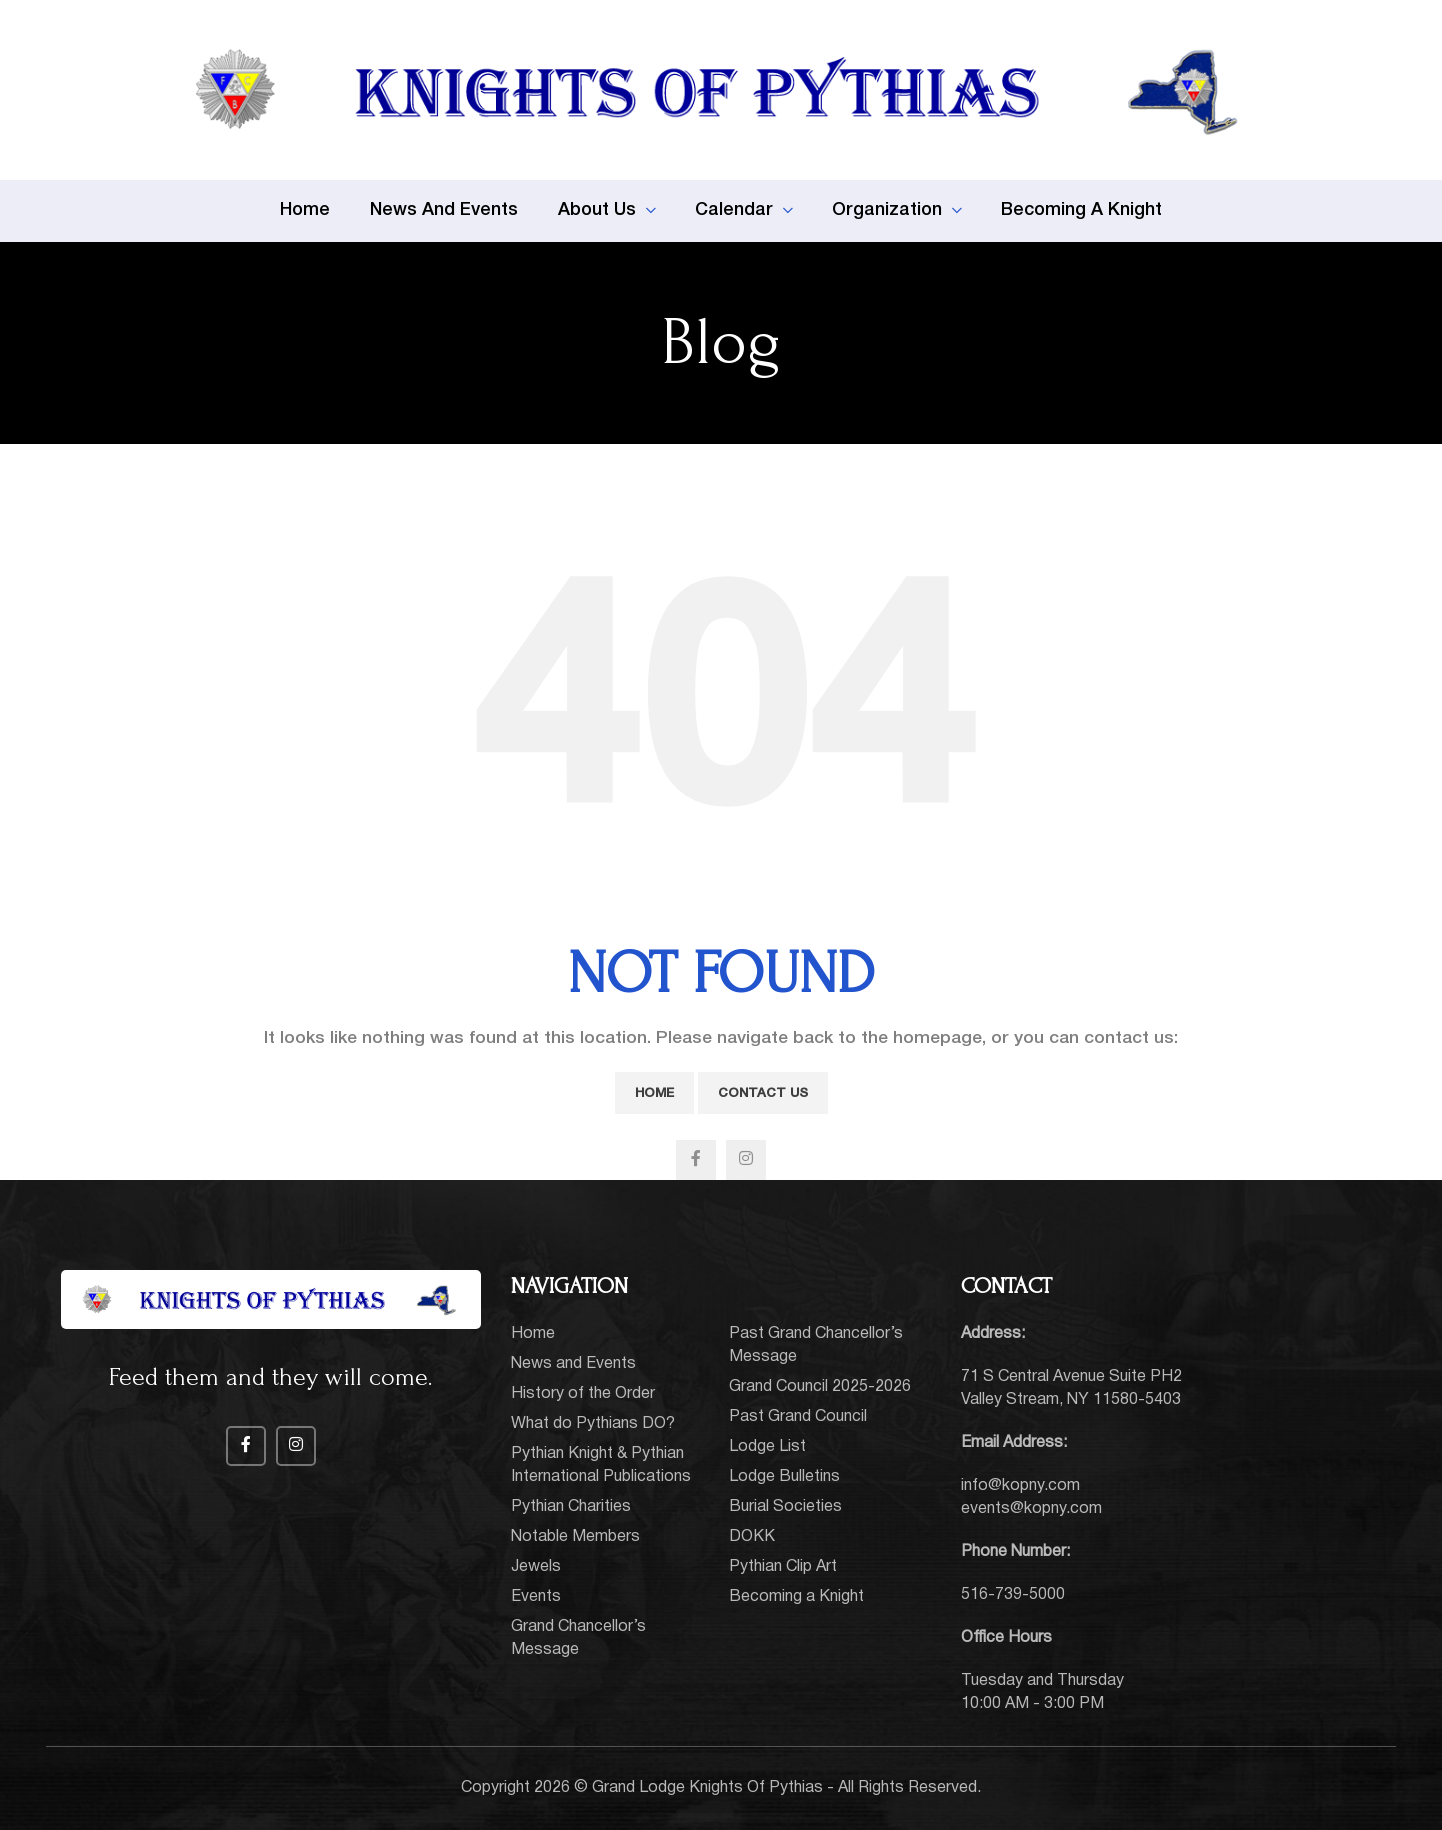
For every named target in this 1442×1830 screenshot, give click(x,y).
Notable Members (575, 1537)
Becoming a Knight (796, 1597)
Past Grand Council (798, 1417)
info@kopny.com (1020, 1486)
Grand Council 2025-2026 (820, 1387)
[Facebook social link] (696, 1160)
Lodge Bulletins (784, 1477)
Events (536, 1597)
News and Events (573, 1364)
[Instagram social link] (746, 1160)
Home (654, 1093)
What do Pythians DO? (593, 1424)
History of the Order (583, 1394)
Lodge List (767, 1447)
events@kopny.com (1031, 1509)
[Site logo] (721, 90)
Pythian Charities (571, 1507)
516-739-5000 (1013, 1595)
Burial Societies (785, 1507)
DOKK (752, 1537)
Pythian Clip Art (783, 1567)
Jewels (536, 1567)
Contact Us (763, 1093)
